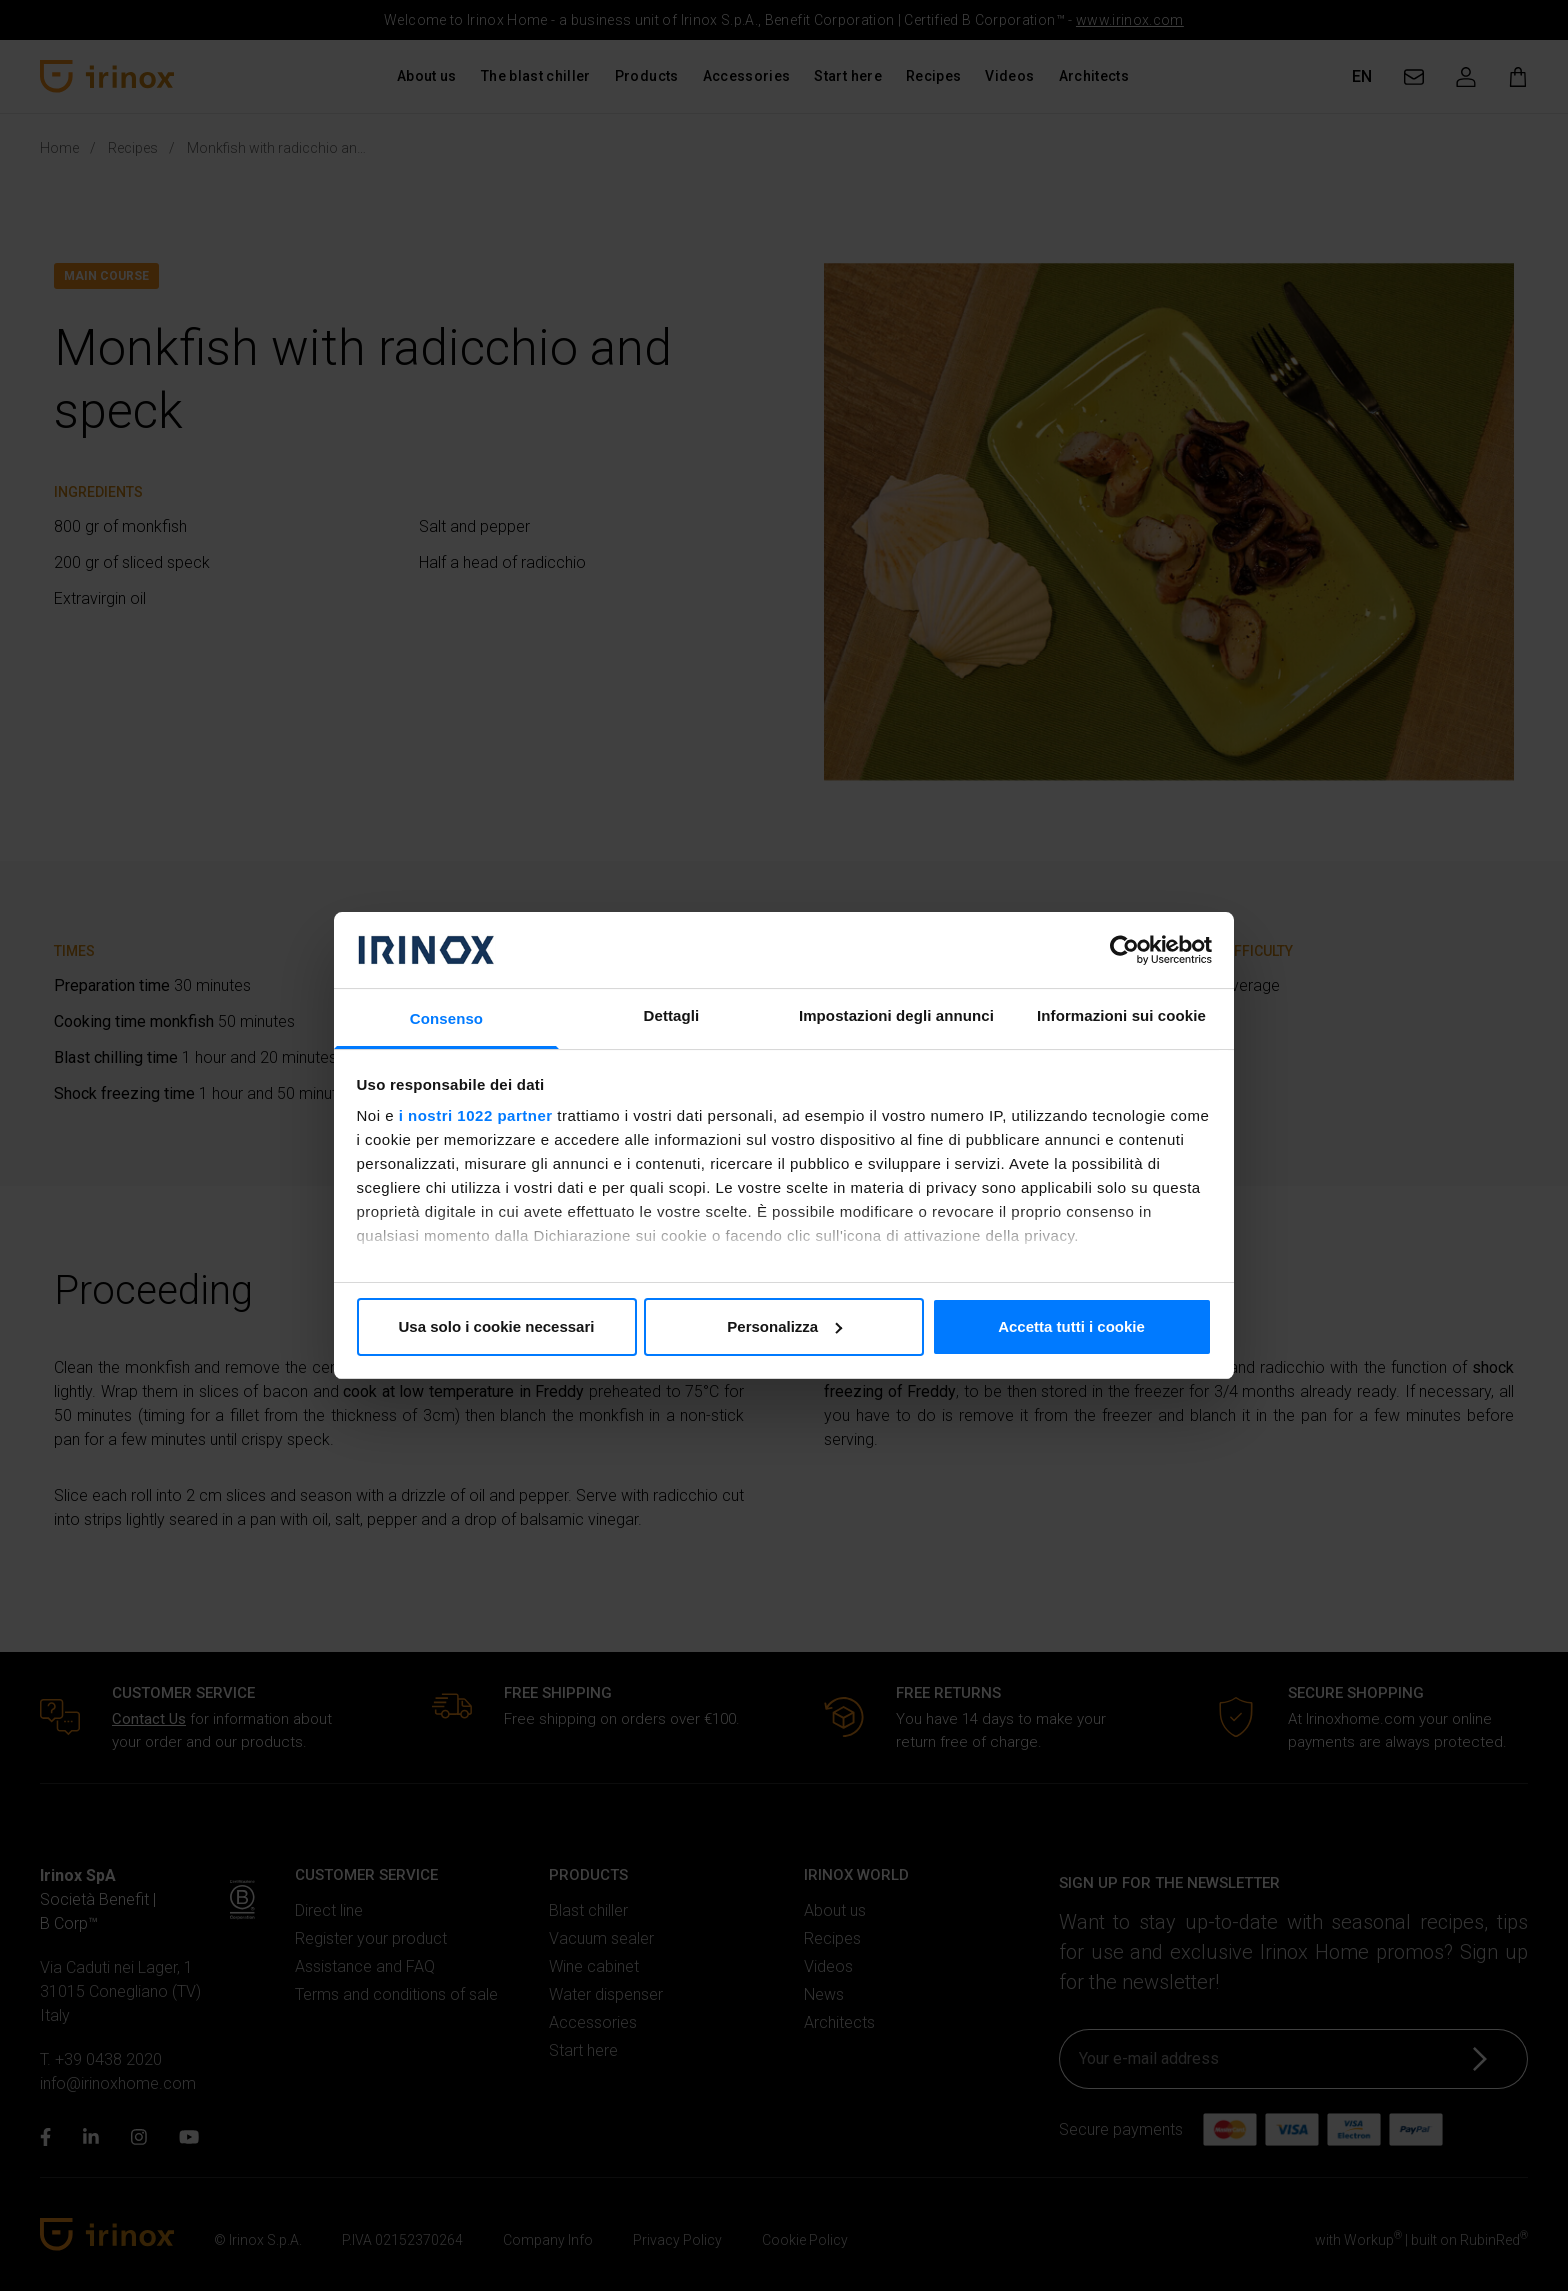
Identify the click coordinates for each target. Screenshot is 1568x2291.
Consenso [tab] (446, 1018)
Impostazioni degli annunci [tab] (896, 1015)
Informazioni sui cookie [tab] (1121, 1015)
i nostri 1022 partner (476, 1115)
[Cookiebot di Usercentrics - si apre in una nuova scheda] (1124, 950)
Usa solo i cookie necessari (497, 1326)
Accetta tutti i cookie (1071, 1326)
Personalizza (784, 1326)
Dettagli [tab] (672, 1015)
